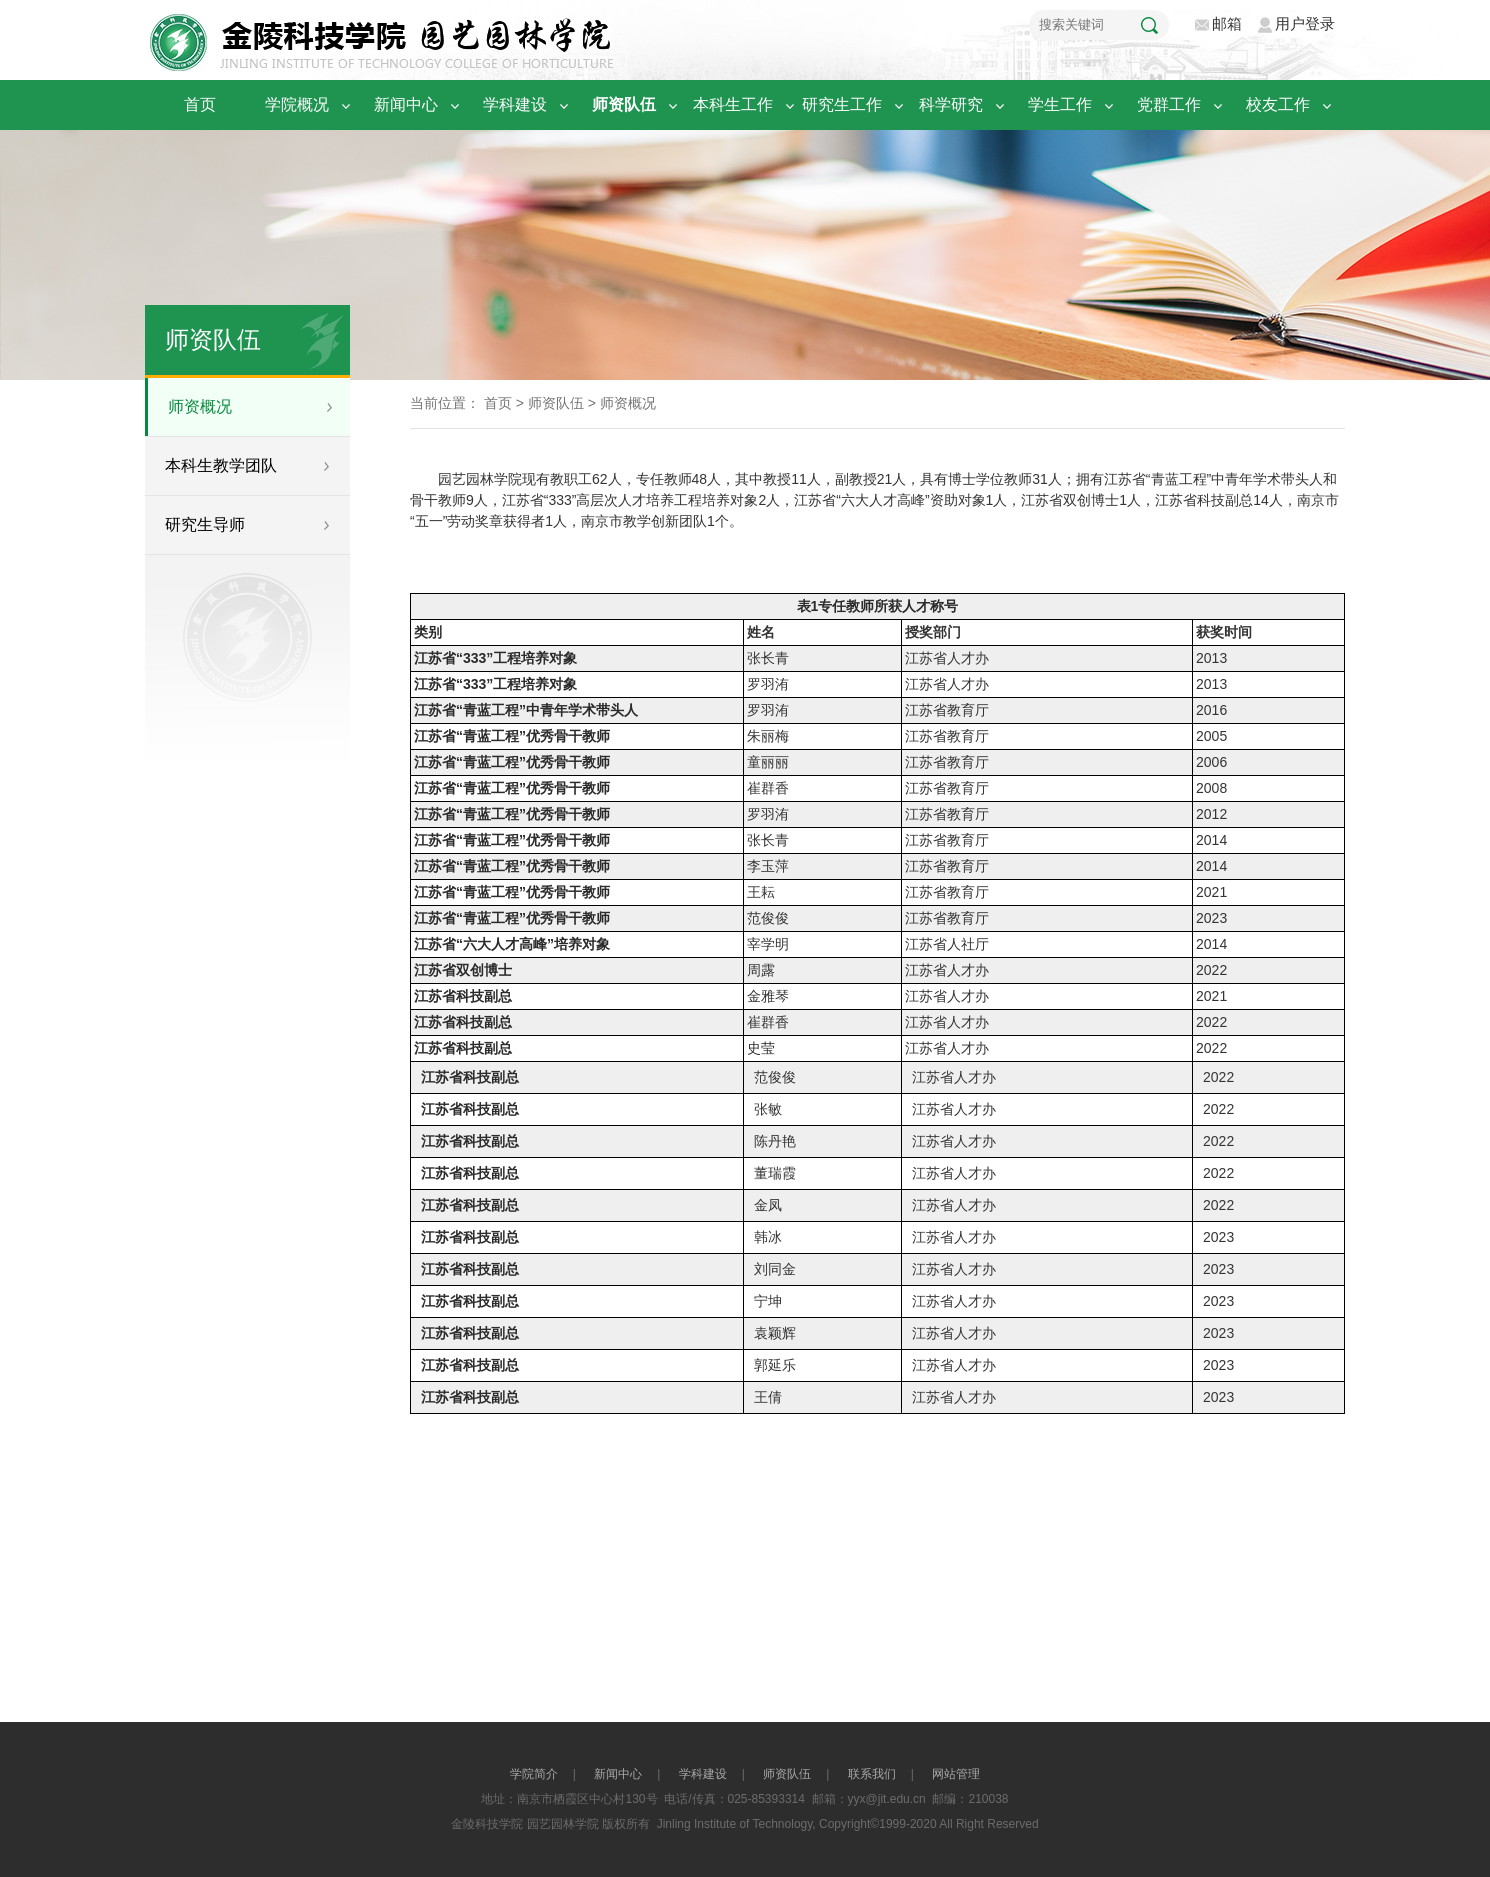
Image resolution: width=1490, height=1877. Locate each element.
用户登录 (1305, 23)
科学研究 (962, 104)
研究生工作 (853, 104)
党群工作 (1180, 104)
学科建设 (526, 104)
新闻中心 (417, 104)
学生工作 (1071, 104)
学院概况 (308, 104)
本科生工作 (744, 104)
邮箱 (1227, 23)
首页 (200, 104)
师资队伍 (635, 104)
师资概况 (200, 406)
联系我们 (872, 1774)
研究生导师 (205, 524)
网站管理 (956, 1774)
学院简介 (534, 1774)
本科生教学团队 (221, 465)
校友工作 (1289, 104)
